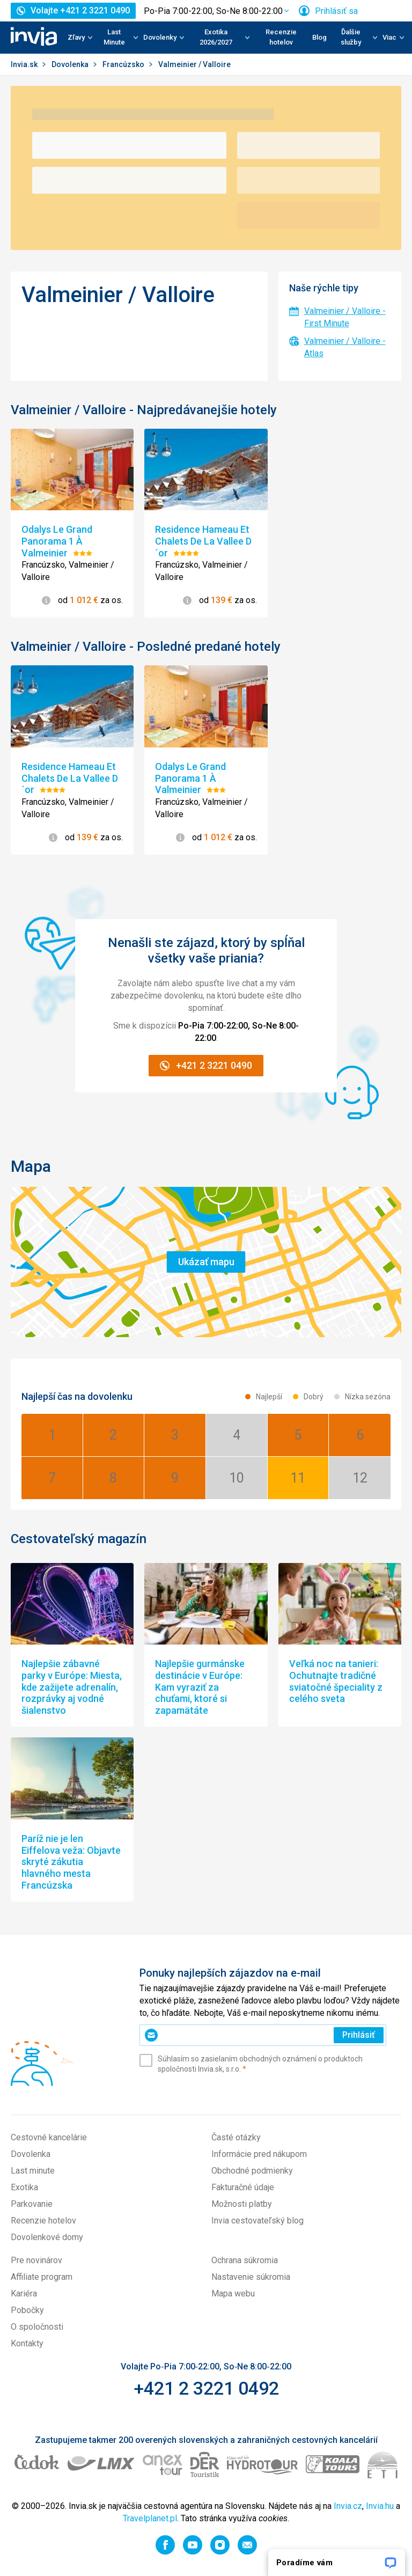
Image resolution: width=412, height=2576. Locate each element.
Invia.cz (348, 2506)
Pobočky (27, 2310)
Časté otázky (236, 2137)
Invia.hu (380, 2506)
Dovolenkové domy (47, 2237)
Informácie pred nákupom (259, 2154)
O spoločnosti (37, 2327)
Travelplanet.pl (150, 2518)
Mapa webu (233, 2293)
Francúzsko (124, 64)
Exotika (24, 2187)
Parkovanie (32, 2204)
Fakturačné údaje (242, 2187)
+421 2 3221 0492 (206, 2388)
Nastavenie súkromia (250, 2277)
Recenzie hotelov (281, 37)
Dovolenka (71, 64)
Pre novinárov (36, 2260)
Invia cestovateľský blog (257, 2220)
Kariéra (24, 2293)
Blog (319, 37)
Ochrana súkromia (244, 2260)
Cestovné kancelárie (49, 2137)
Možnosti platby (241, 2204)
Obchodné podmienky (252, 2171)
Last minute (33, 2171)
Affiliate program (41, 2277)
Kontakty (27, 2343)
